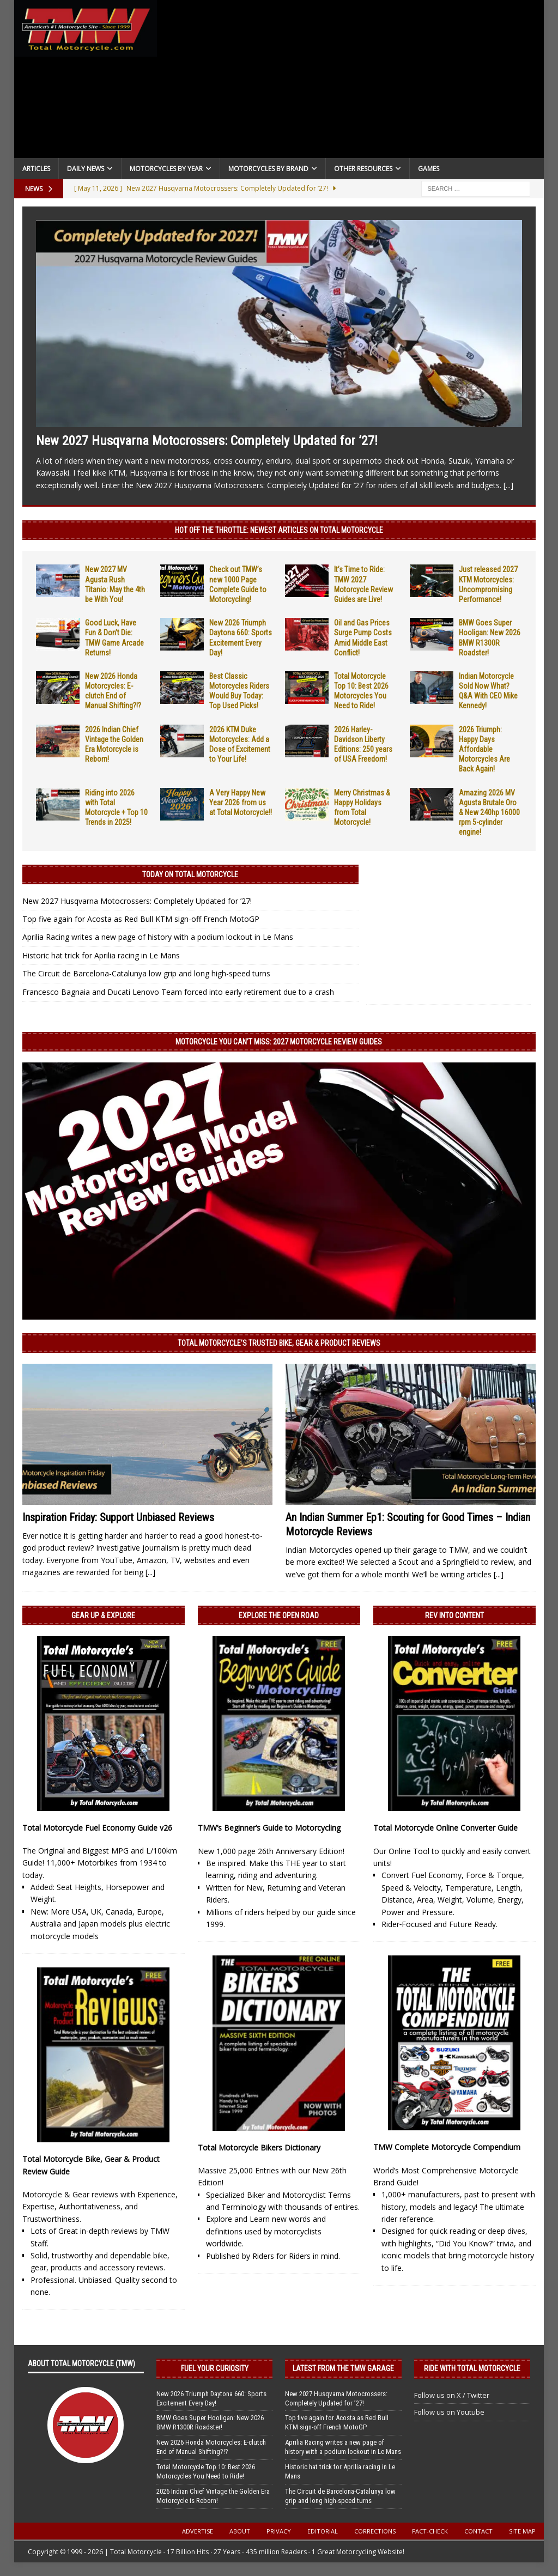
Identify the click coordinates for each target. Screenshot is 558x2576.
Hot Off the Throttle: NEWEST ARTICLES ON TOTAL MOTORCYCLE (279, 530)
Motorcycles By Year (166, 168)
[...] (508, 485)
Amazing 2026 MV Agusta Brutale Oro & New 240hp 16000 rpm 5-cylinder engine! (489, 812)
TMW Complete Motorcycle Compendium (446, 2147)
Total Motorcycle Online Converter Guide (445, 1827)
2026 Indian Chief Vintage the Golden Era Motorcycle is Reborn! (213, 2496)
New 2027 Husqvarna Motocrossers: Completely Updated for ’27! (207, 440)
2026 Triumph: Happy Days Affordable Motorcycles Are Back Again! (484, 749)
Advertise (197, 2531)
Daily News (85, 168)
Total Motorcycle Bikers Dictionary (259, 2147)
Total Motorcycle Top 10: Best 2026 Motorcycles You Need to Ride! (205, 2471)
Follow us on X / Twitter (451, 2395)
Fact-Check (430, 2531)
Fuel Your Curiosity (214, 2368)
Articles (36, 168)
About (239, 2531)
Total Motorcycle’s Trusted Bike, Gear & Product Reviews (279, 1343)
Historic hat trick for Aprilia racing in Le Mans (101, 955)
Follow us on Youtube (449, 2412)
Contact (478, 2531)
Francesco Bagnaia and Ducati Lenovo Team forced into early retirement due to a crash (178, 992)
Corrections (375, 2531)
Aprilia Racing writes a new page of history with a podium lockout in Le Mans (157, 937)
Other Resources (363, 168)
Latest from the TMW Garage (343, 2368)
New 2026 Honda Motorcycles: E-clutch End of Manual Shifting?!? (211, 2447)
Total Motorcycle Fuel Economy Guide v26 (97, 1827)
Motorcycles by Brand (268, 168)
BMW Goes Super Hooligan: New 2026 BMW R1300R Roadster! (210, 2422)
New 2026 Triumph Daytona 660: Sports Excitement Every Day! (211, 2398)
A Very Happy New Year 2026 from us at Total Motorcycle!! (240, 802)
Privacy (278, 2531)
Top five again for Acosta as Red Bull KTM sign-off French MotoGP (140, 919)
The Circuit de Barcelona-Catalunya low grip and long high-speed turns (146, 973)
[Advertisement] (351, 81)
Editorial (322, 2531)
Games (428, 168)
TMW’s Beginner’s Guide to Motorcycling (269, 1827)
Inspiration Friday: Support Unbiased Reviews (118, 1517)
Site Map (522, 2531)
